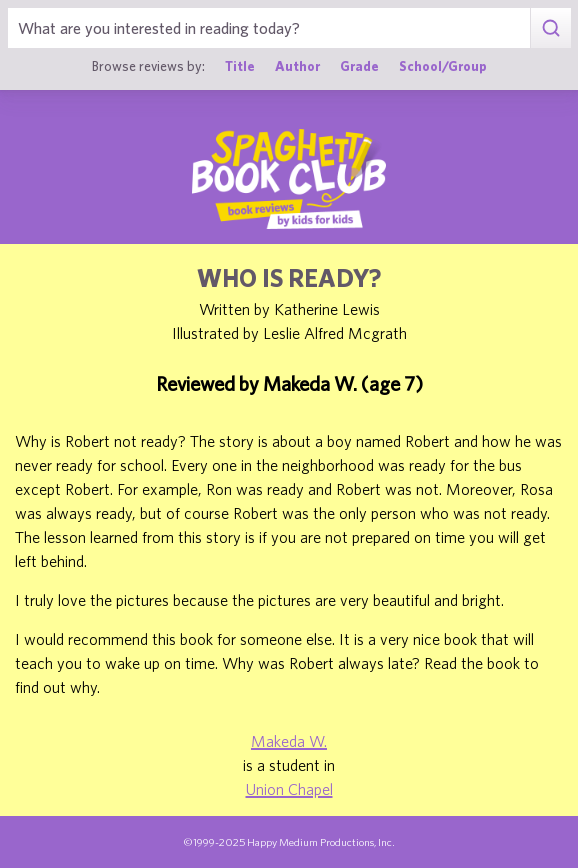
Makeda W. (289, 741)
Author (297, 66)
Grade (359, 66)
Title (240, 66)
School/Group (443, 66)
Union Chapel (289, 789)
